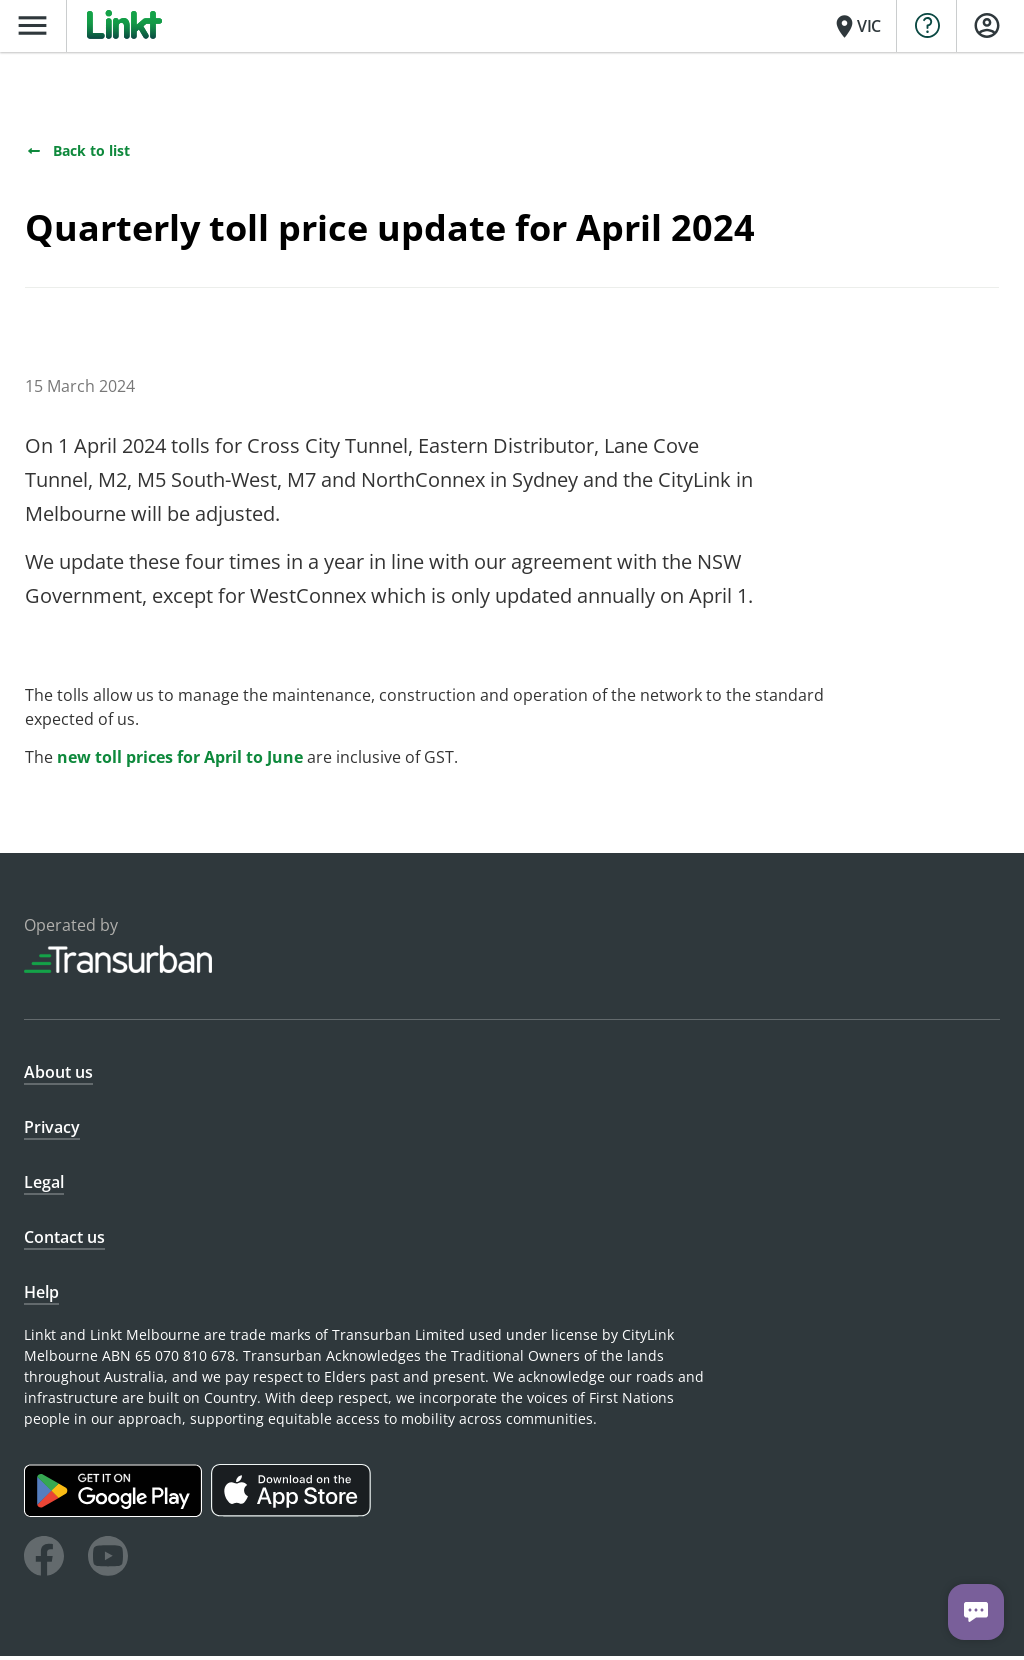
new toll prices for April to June (180, 761)
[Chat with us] (976, 1612)
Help (41, 1296)
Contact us (64, 1241)
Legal (44, 1186)
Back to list (77, 154)
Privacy (52, 1131)
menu (32, 25)
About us (58, 1076)
